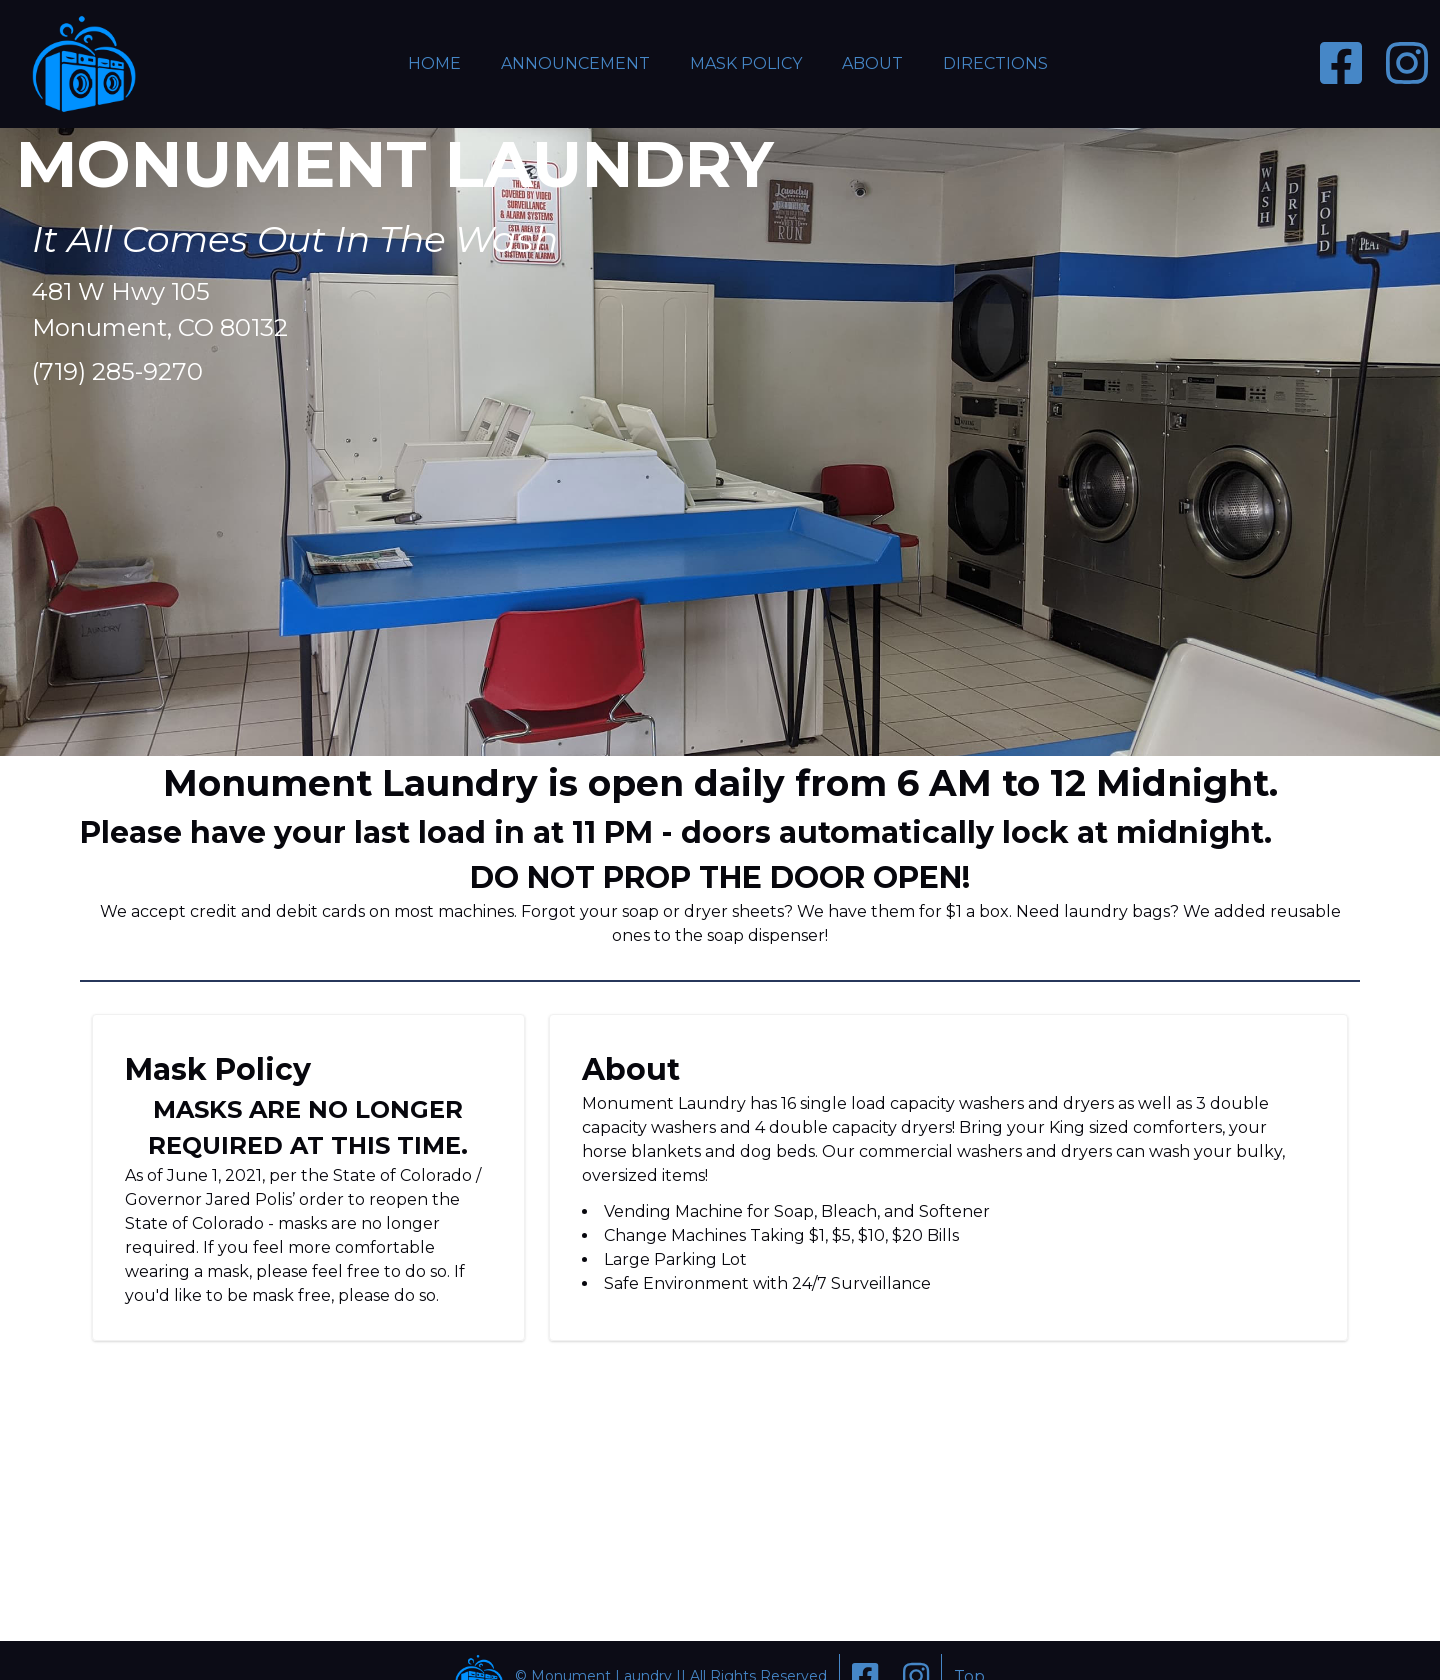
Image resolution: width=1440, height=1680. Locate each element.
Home (434, 63)
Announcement (575, 63)
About (872, 63)
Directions (995, 63)
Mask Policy (746, 63)
